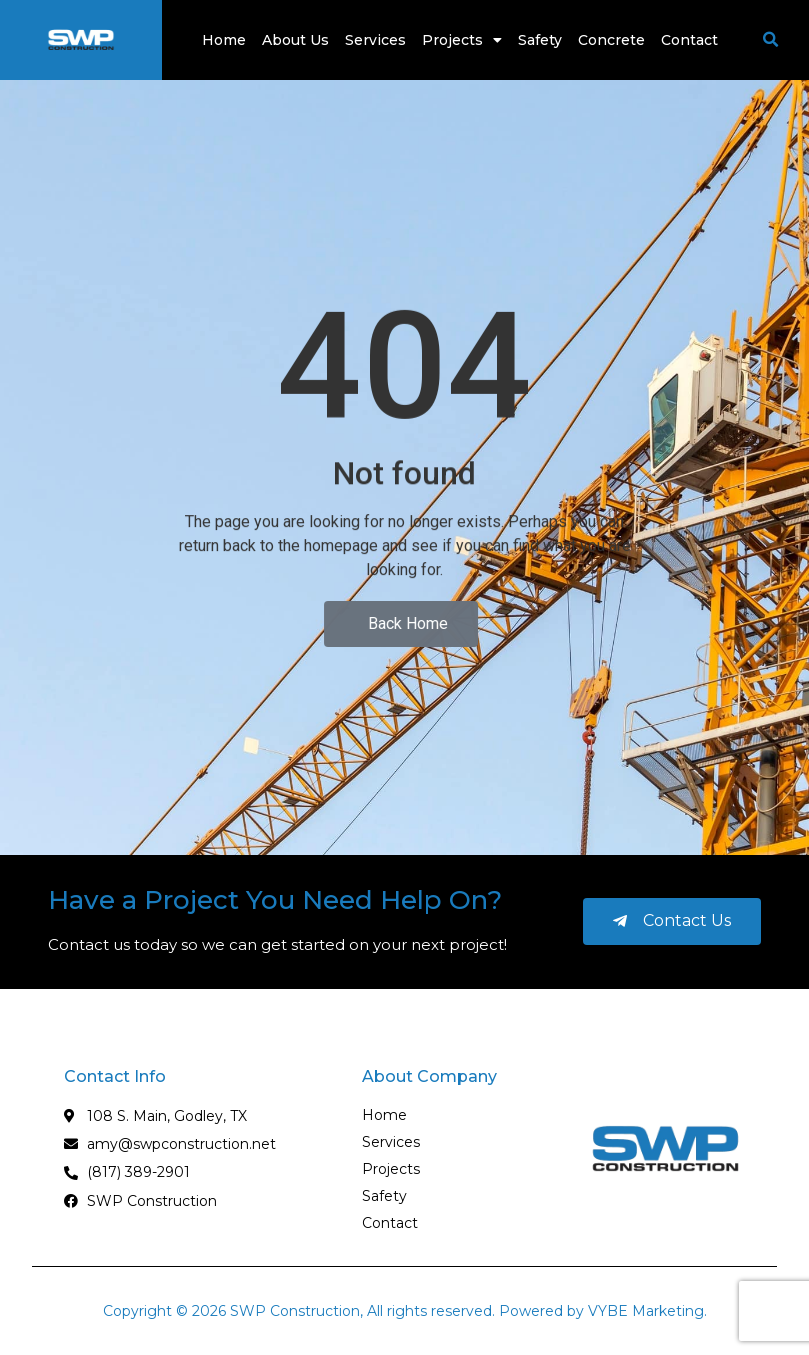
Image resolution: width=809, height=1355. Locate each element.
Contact (689, 40)
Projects (462, 40)
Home (224, 40)
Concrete (611, 40)
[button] (771, 40)
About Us (295, 40)
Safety (540, 40)
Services (375, 40)
